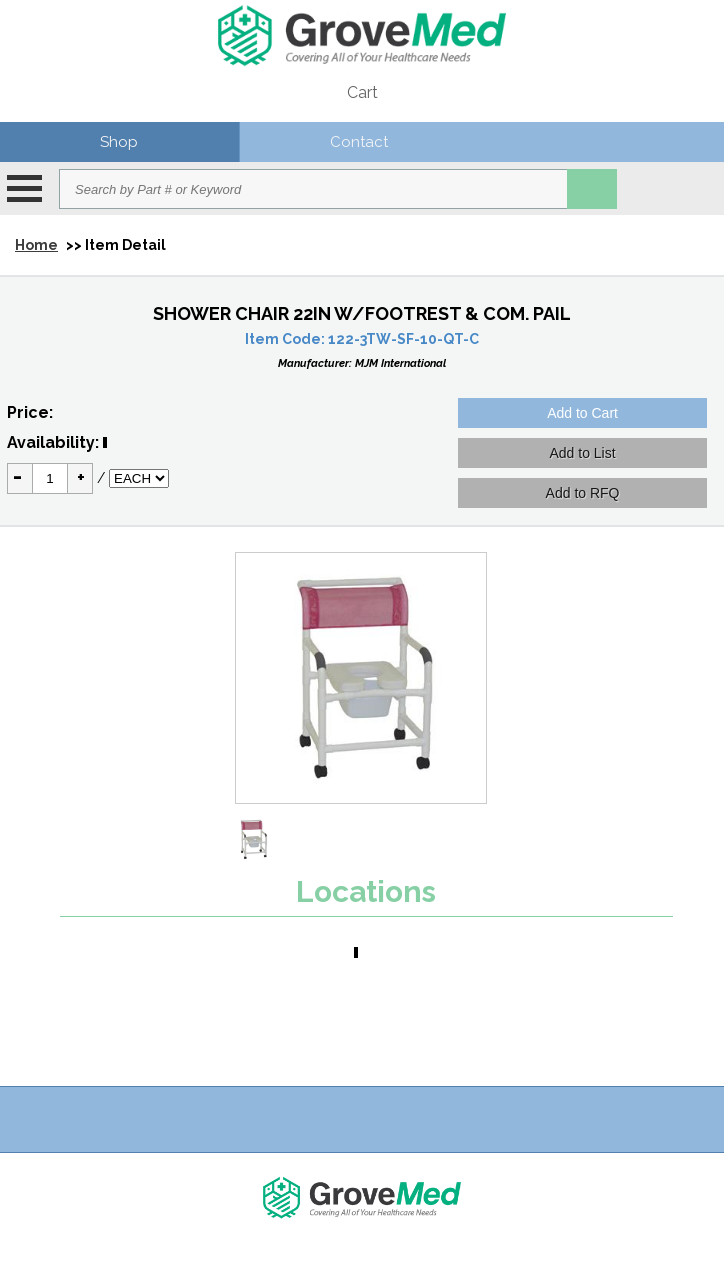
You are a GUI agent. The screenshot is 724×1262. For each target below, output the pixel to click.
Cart (362, 92)
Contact (359, 142)
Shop (119, 142)
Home (36, 245)
